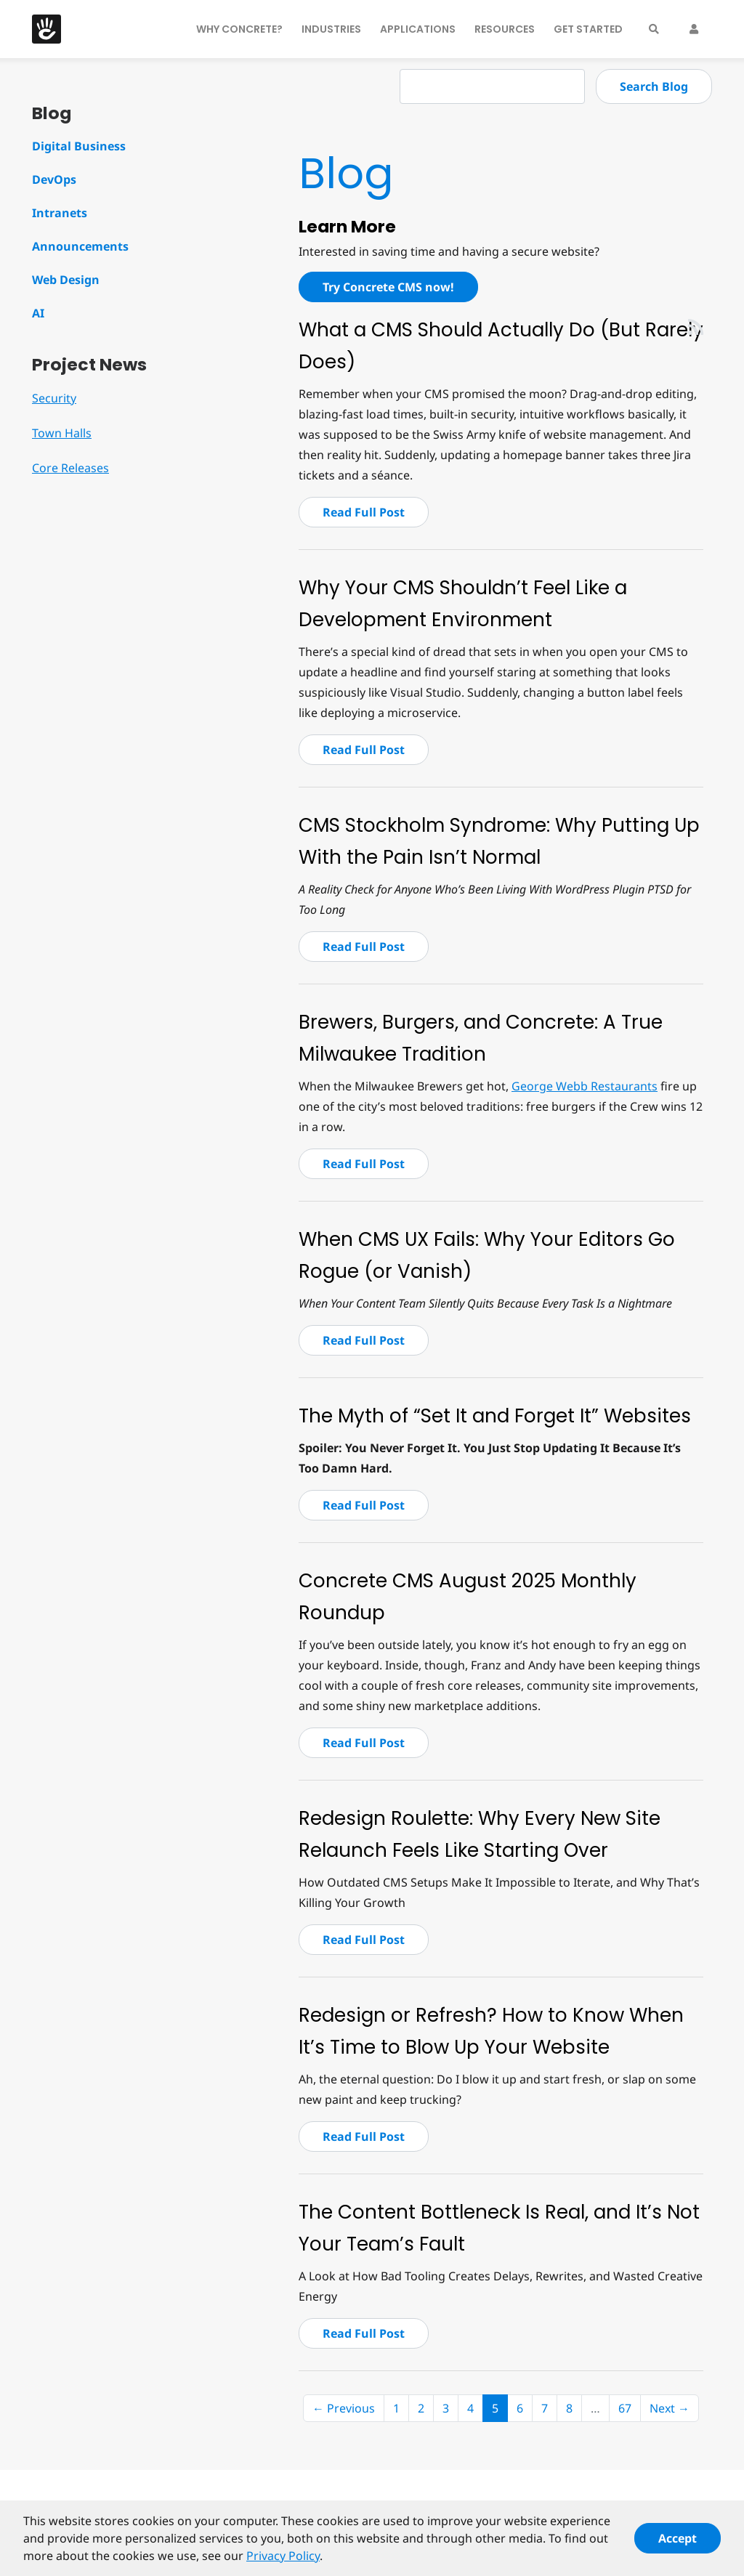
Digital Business (79, 146)
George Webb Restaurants (585, 1086)
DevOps (54, 179)
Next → (670, 2408)
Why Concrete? (239, 29)
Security (54, 398)
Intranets (59, 213)
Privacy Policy (283, 2562)
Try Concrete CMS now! (388, 287)
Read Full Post (364, 512)
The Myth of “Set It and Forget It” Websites (495, 1416)
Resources (504, 29)
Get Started (588, 29)
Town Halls (62, 433)
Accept (677, 2545)
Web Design (66, 280)
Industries (331, 29)
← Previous (343, 2408)
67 (624, 2408)
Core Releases (70, 468)
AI (38, 313)
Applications (418, 29)
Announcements (80, 246)
